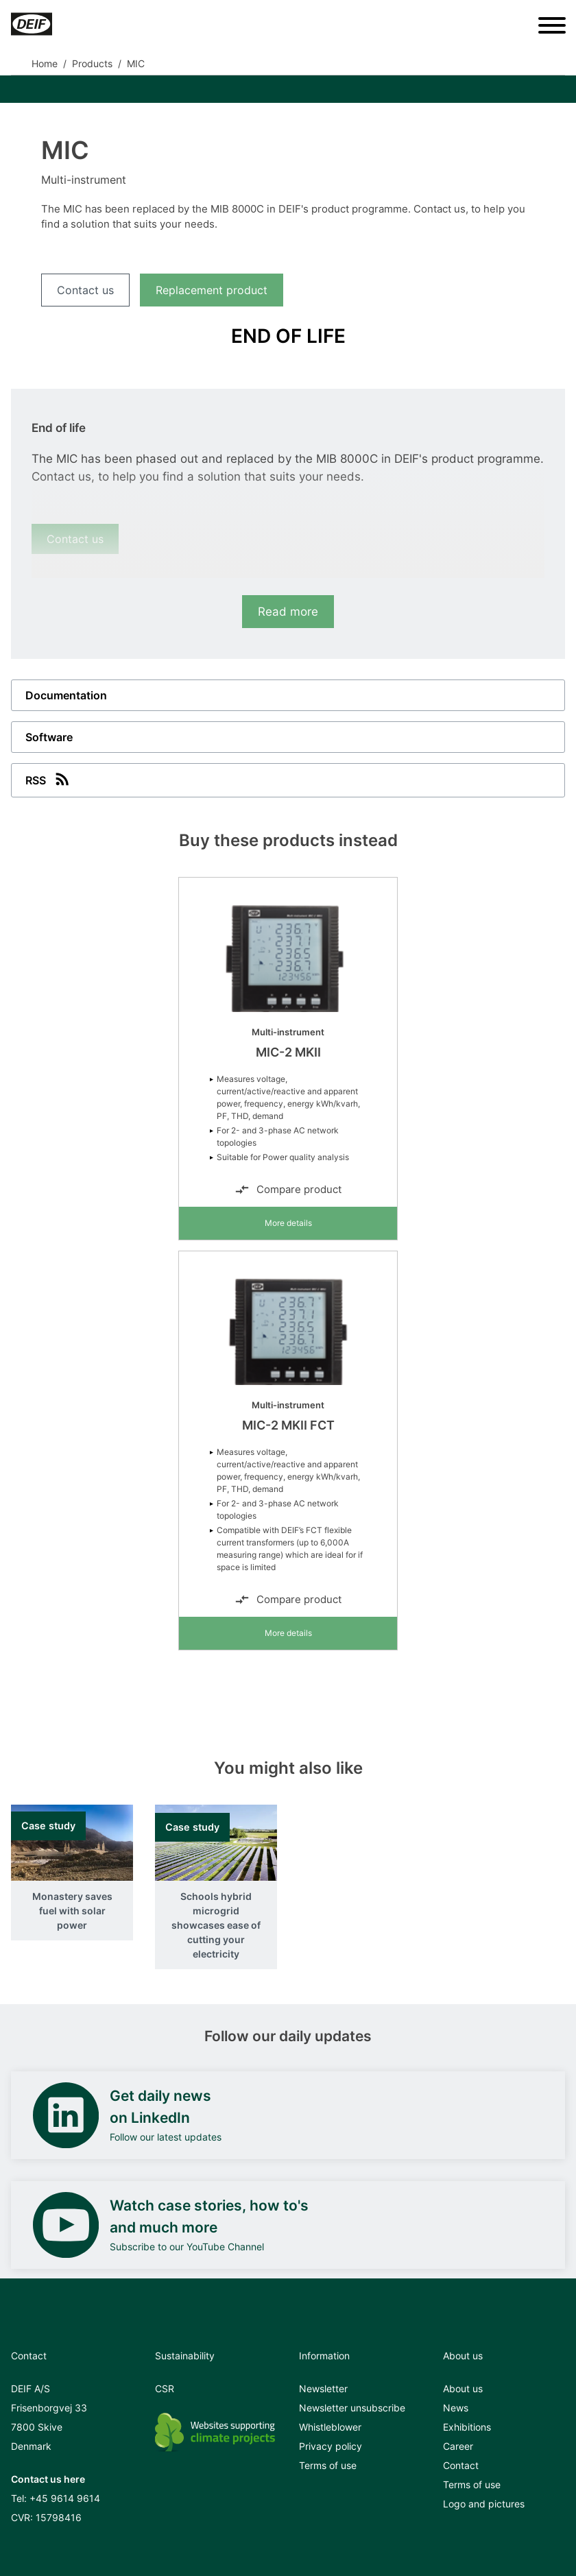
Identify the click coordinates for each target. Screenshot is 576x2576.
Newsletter (323, 2388)
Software (49, 737)
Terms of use (328, 2465)
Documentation (66, 695)
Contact (461, 2465)
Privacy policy (330, 2446)
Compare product (288, 1189)
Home (45, 63)
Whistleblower (330, 2427)
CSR (164, 2388)
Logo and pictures (484, 2503)
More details (288, 1223)
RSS (48, 779)
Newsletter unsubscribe (352, 2408)
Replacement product (211, 290)
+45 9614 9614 (64, 2498)
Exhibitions (467, 2427)
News (455, 2408)
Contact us (85, 290)
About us (463, 2388)
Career (458, 2446)
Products (92, 63)
